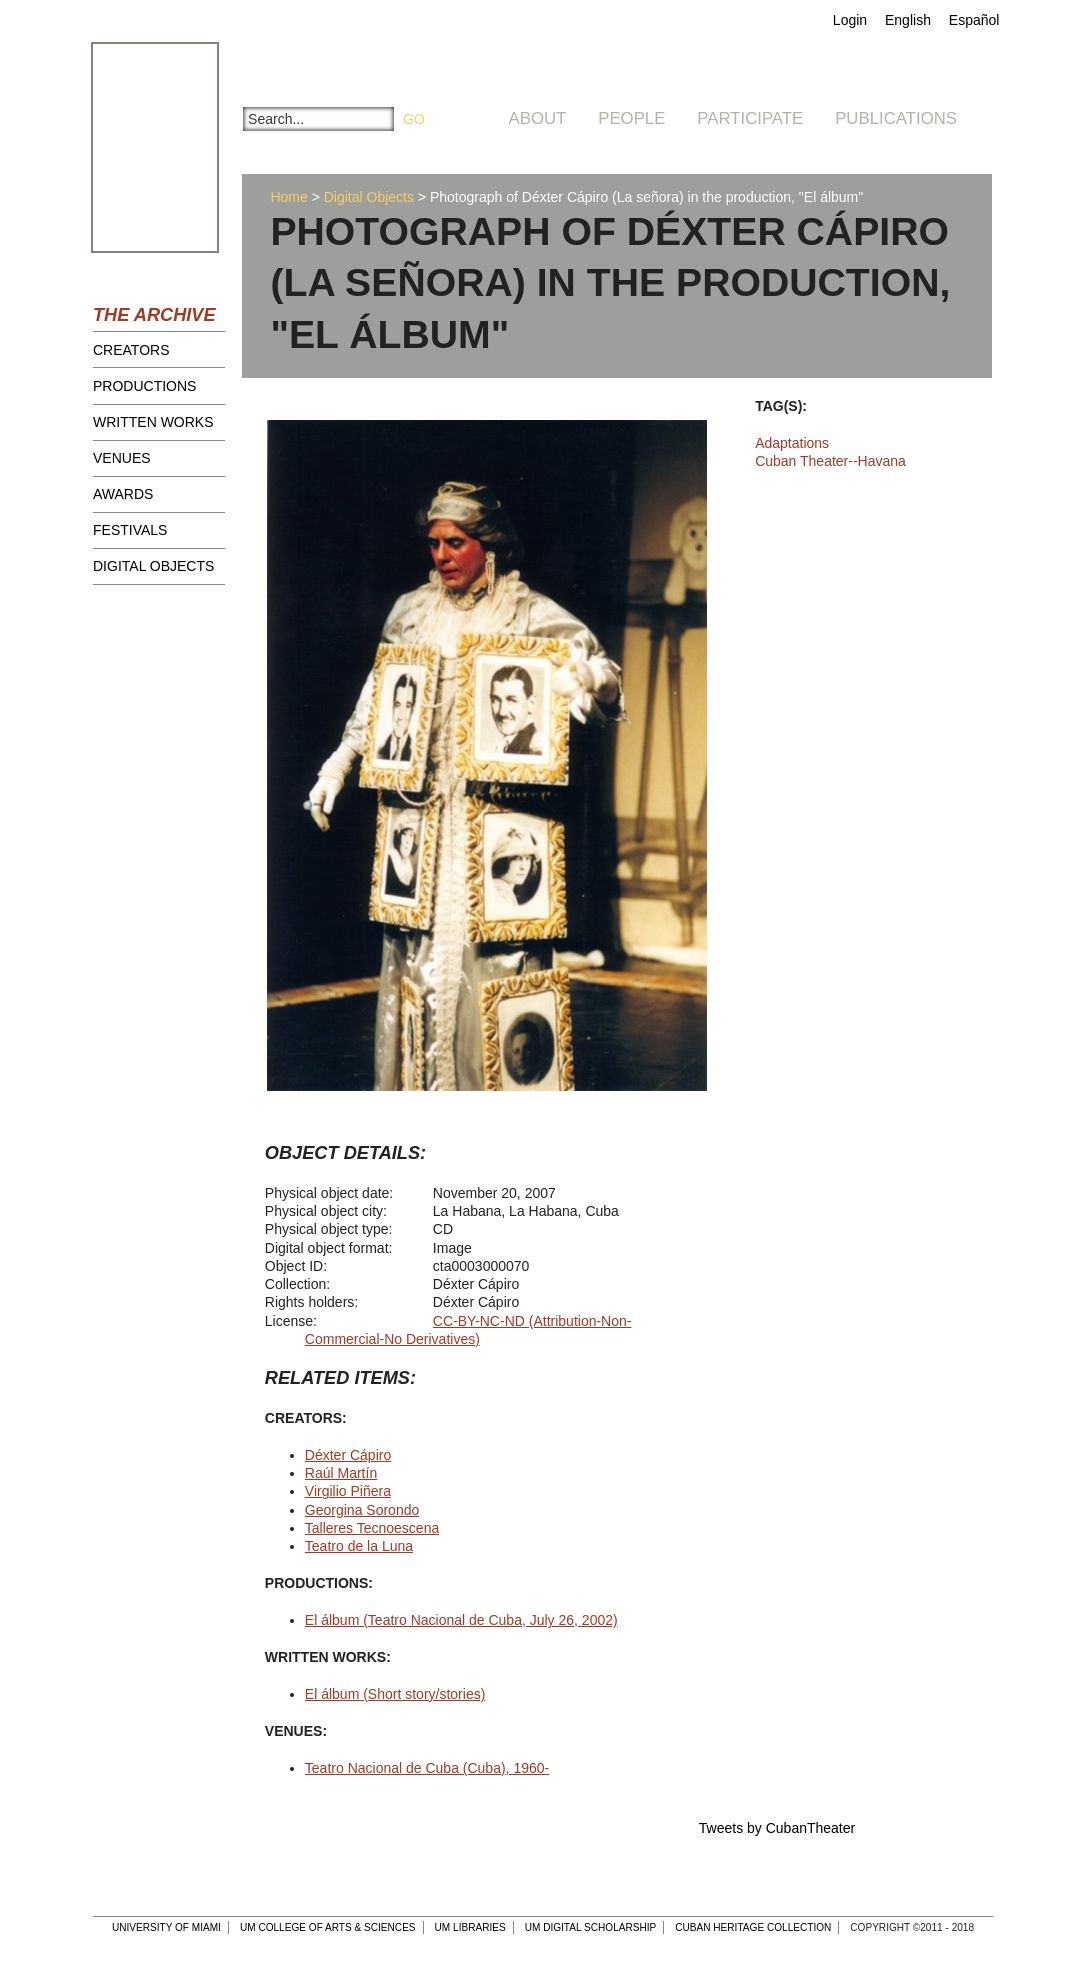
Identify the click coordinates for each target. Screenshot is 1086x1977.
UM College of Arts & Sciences (328, 1927)
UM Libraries (470, 1927)
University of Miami (166, 1927)
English (908, 20)
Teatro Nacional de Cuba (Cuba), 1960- (427, 1768)
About (538, 118)
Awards (123, 494)
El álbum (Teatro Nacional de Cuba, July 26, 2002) (461, 1620)
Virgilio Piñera (348, 1491)
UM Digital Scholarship (591, 1927)
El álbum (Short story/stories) (395, 1694)
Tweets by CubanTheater (777, 1828)
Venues (122, 458)
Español (974, 20)
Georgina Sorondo (362, 1510)
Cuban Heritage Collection (753, 1927)
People (631, 118)
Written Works (153, 422)
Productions (144, 386)
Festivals (130, 530)
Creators (131, 350)
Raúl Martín (341, 1473)
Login (850, 20)
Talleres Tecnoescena (372, 1528)
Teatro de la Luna (359, 1546)
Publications (896, 118)
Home (288, 197)
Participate (750, 118)
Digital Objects (153, 566)
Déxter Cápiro (348, 1455)
